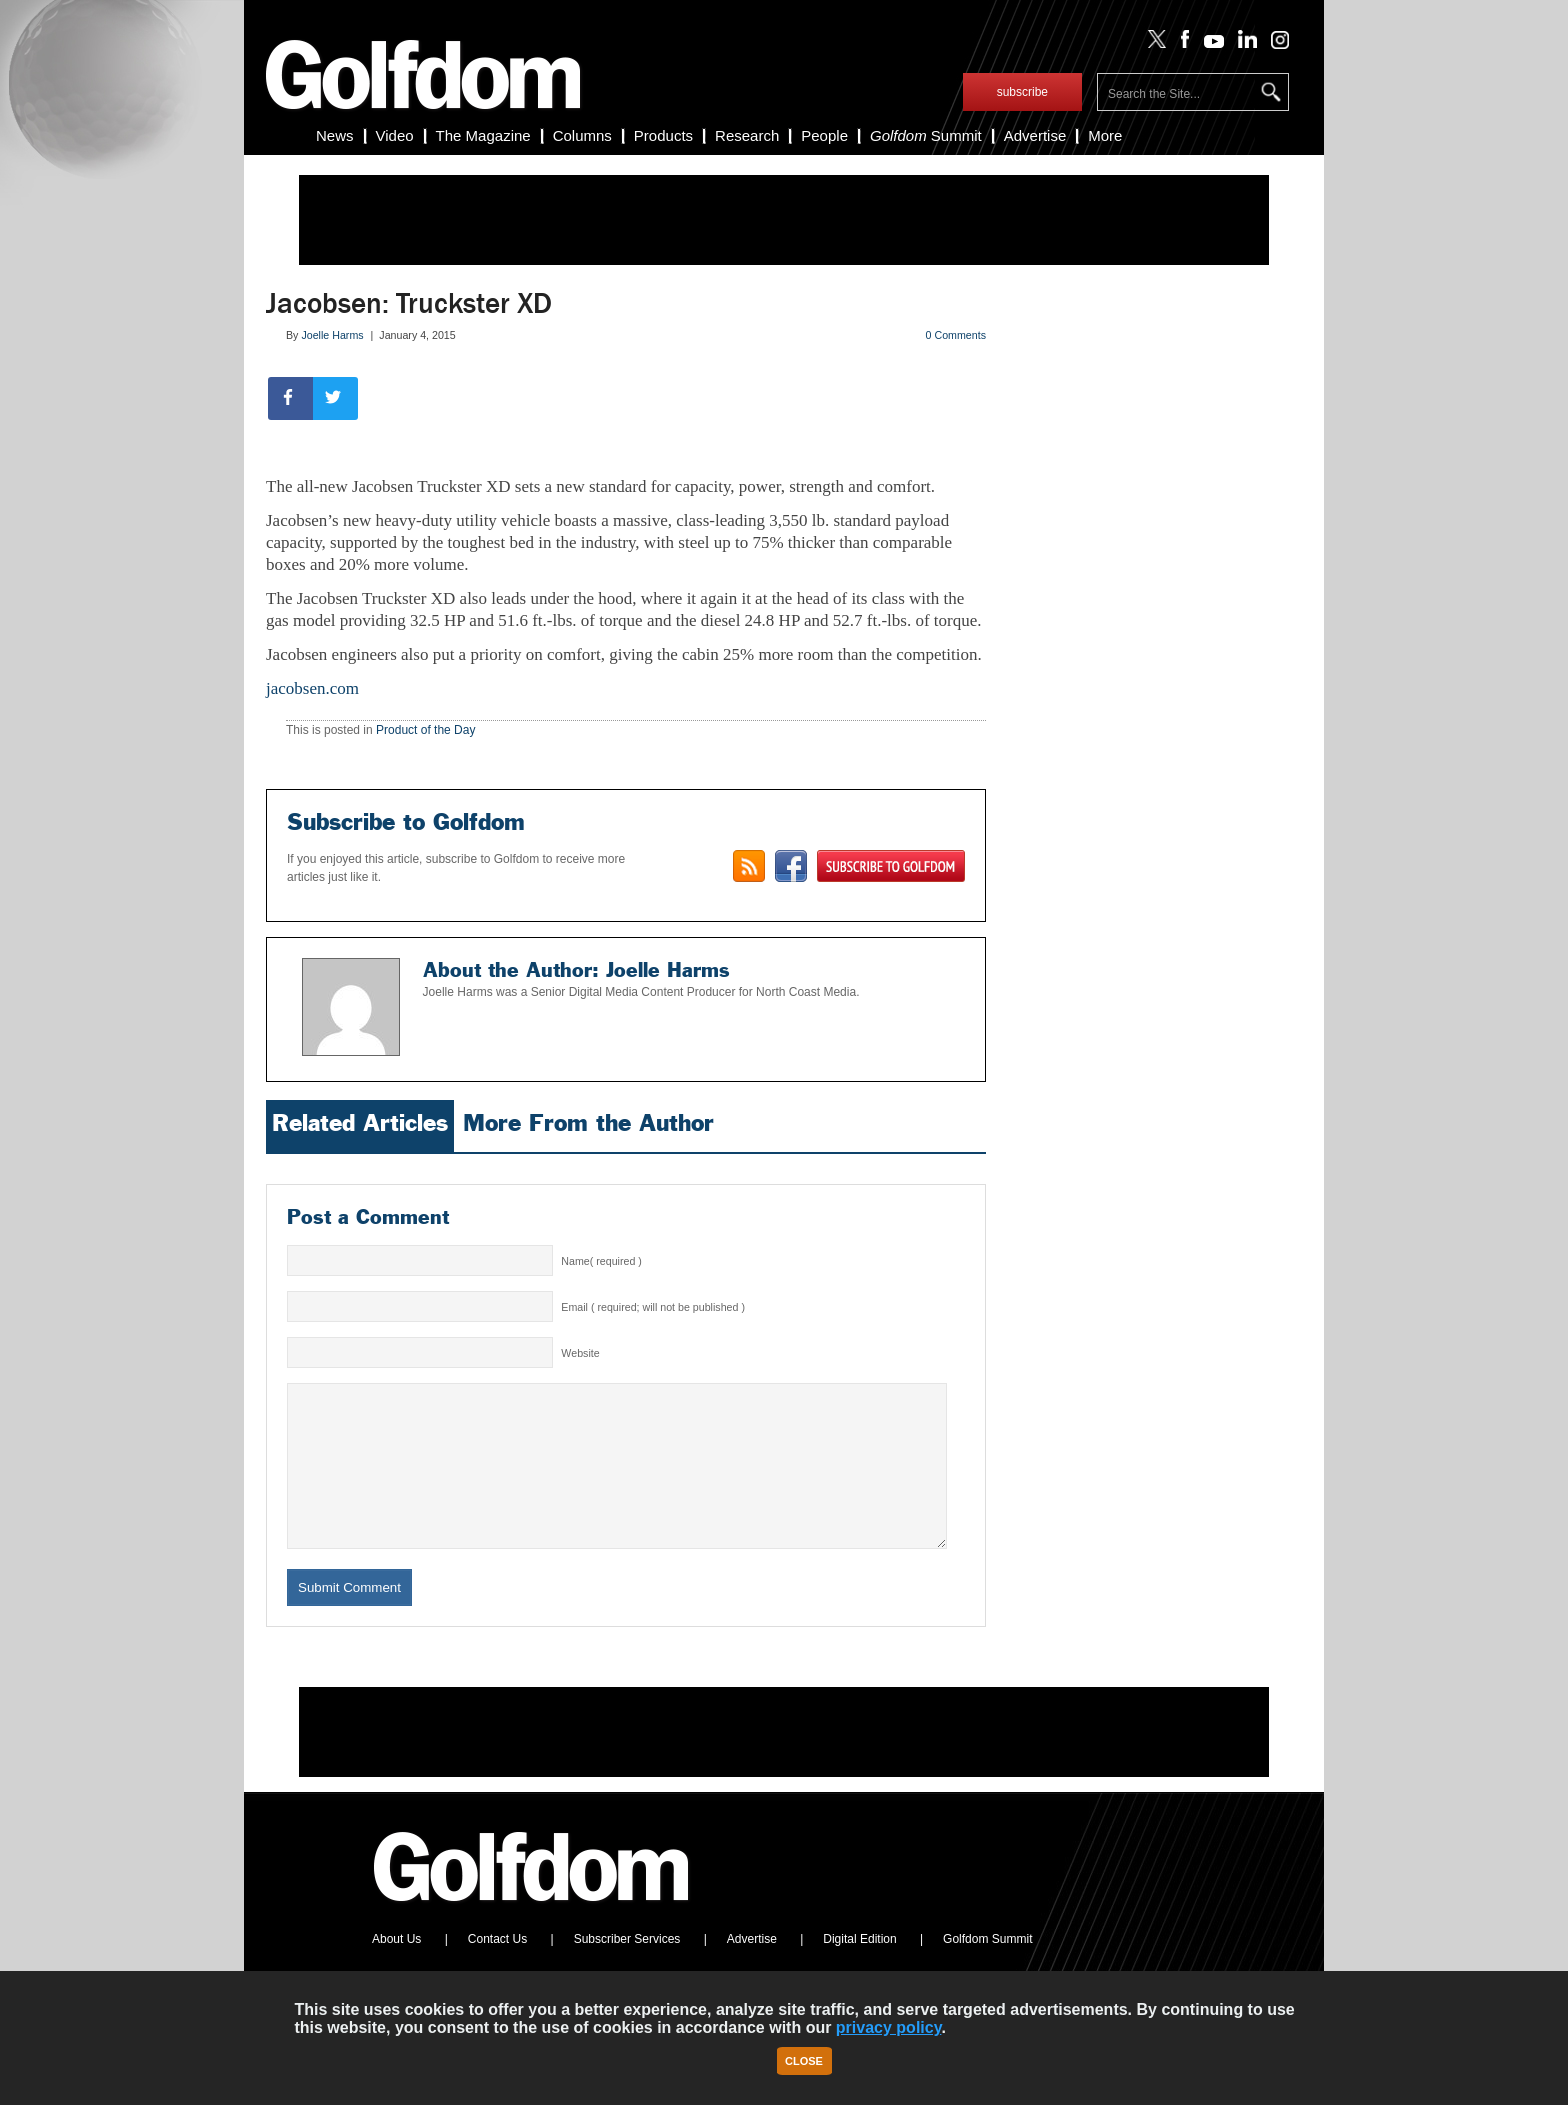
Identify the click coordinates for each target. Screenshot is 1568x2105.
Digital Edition (859, 1969)
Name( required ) (601, 1261)
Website (580, 1353)
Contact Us (497, 1969)
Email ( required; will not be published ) (653, 1307)
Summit (926, 135)
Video (395, 135)
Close (804, 2061)
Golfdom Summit (987, 1969)
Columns (582, 135)
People (824, 135)
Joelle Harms (332, 335)
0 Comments (956, 335)
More (1105, 135)
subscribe (1022, 92)
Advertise (1035, 135)
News (335, 135)
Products (663, 135)
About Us (396, 1969)
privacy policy (889, 2027)
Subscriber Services (627, 1969)
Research (747, 135)
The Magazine (483, 135)
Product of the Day (425, 730)
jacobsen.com (312, 688)
